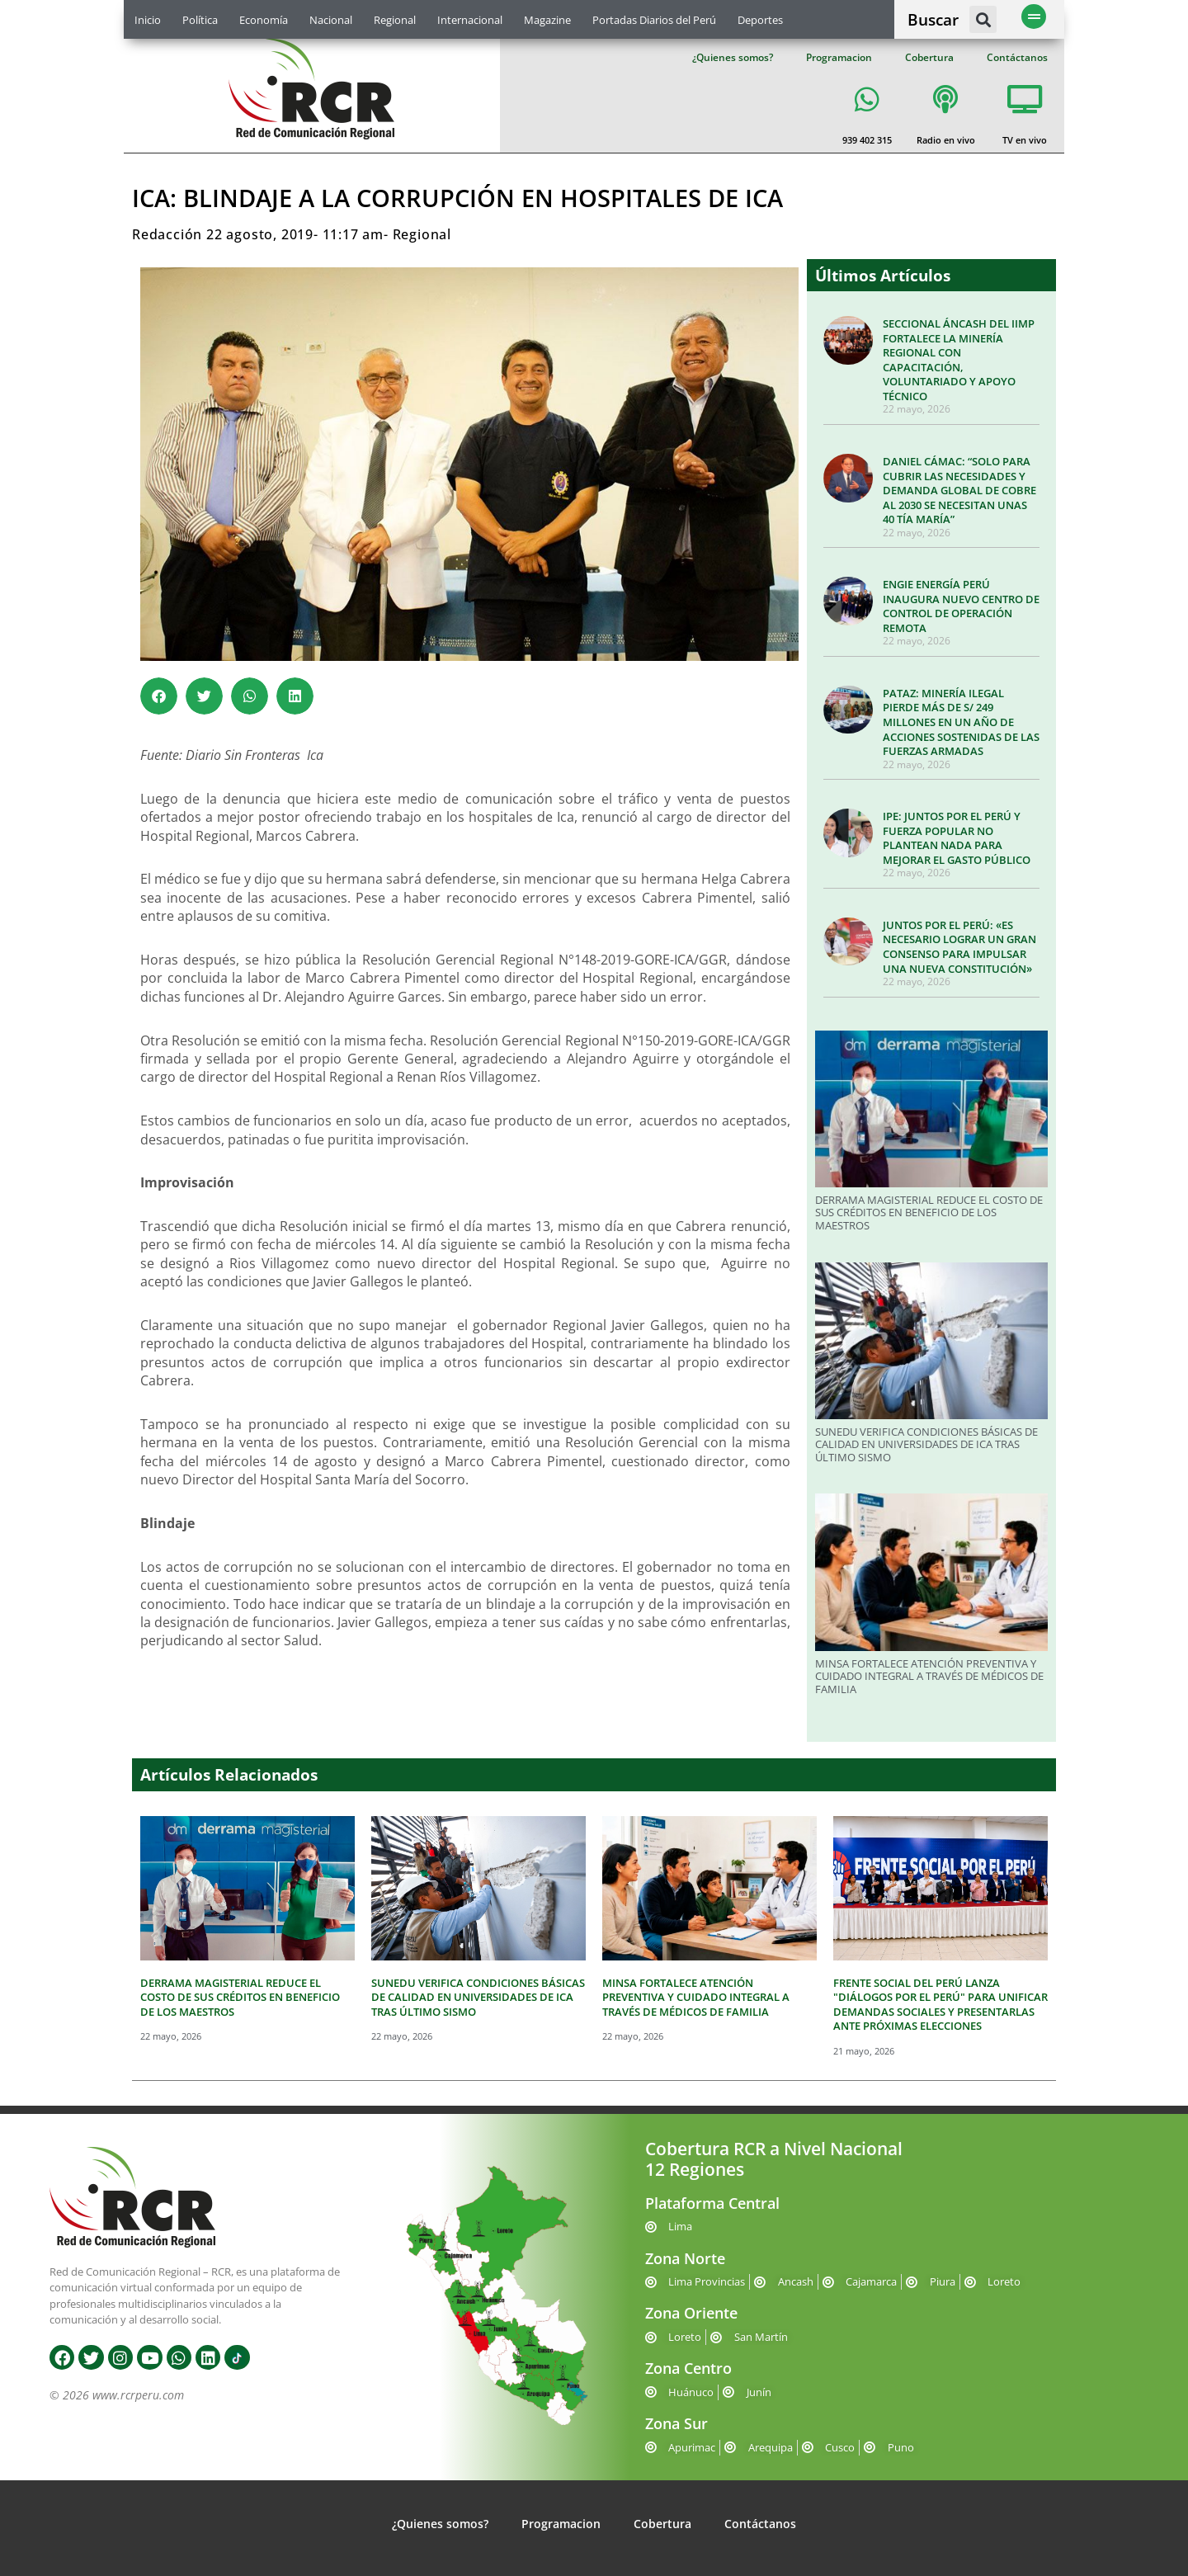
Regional (395, 19)
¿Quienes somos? (732, 57)
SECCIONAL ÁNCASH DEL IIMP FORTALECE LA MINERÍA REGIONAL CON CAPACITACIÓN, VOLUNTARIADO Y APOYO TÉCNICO (959, 359)
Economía (263, 19)
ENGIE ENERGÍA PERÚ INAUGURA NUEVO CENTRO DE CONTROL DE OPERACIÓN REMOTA (961, 606)
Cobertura (929, 57)
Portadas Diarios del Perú (654, 19)
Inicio (147, 19)
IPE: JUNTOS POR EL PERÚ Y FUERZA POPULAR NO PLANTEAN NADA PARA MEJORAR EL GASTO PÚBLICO (956, 838)
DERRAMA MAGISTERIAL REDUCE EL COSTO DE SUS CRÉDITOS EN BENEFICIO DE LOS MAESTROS (929, 1212)
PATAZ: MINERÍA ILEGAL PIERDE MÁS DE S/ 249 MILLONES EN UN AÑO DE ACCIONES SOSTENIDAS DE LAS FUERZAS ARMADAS (961, 722)
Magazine (547, 19)
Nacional (330, 19)
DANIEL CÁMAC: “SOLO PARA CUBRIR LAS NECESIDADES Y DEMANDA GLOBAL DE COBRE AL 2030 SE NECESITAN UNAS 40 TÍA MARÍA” (959, 490)
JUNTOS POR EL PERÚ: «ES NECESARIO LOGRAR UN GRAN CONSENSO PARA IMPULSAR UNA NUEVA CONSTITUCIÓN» (959, 947)
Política (200, 19)
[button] (983, 19)
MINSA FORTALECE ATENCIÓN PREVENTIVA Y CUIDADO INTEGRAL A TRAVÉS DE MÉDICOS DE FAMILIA (929, 1676)
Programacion (839, 57)
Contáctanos (1017, 57)
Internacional (469, 19)
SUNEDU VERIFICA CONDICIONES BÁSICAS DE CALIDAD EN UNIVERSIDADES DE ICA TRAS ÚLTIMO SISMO (926, 1444)
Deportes (760, 19)
